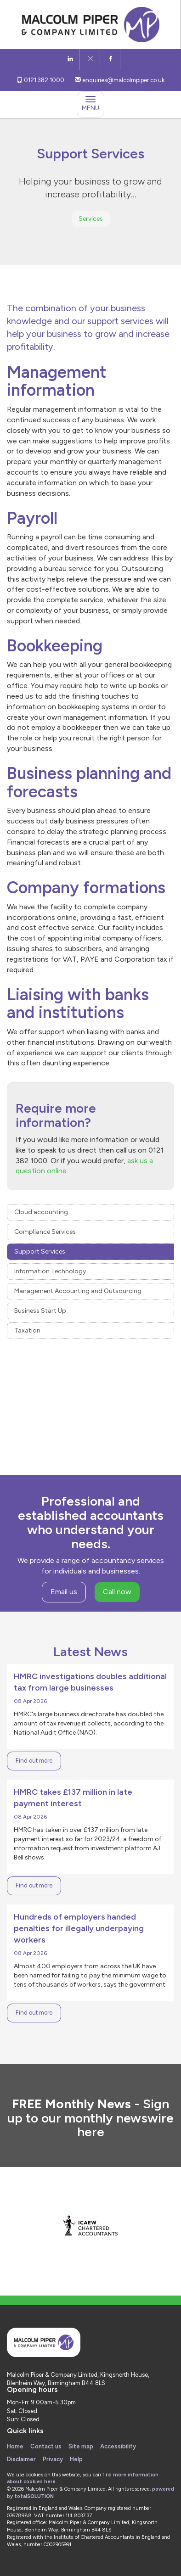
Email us (64, 1591)
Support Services (39, 1251)
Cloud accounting (41, 1212)
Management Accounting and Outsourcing (77, 1291)
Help (76, 2459)
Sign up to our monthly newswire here (90, 2118)
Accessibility (118, 2446)
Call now (117, 1591)
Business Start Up (40, 1311)
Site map (80, 2446)
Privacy (53, 2459)
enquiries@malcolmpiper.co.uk (119, 80)
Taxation (27, 1330)
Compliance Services (45, 1232)
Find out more (34, 1760)
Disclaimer (21, 2459)
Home (15, 2446)
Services (91, 219)
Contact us (46, 2446)
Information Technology (50, 1271)
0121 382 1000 (40, 80)
